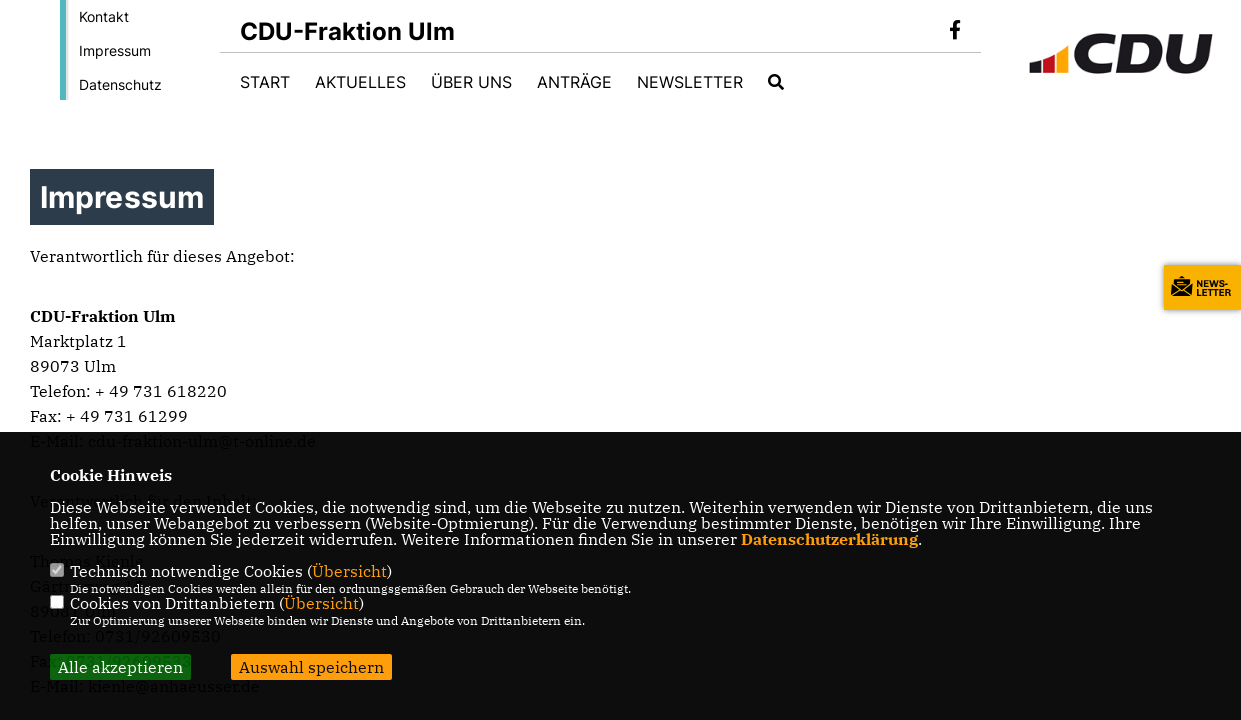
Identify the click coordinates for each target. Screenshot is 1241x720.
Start (265, 82)
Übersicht (349, 571)
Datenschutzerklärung (829, 539)
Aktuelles (360, 82)
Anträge (574, 82)
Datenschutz (120, 84)
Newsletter (690, 82)
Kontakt (104, 16)
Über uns (471, 82)
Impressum (115, 50)
